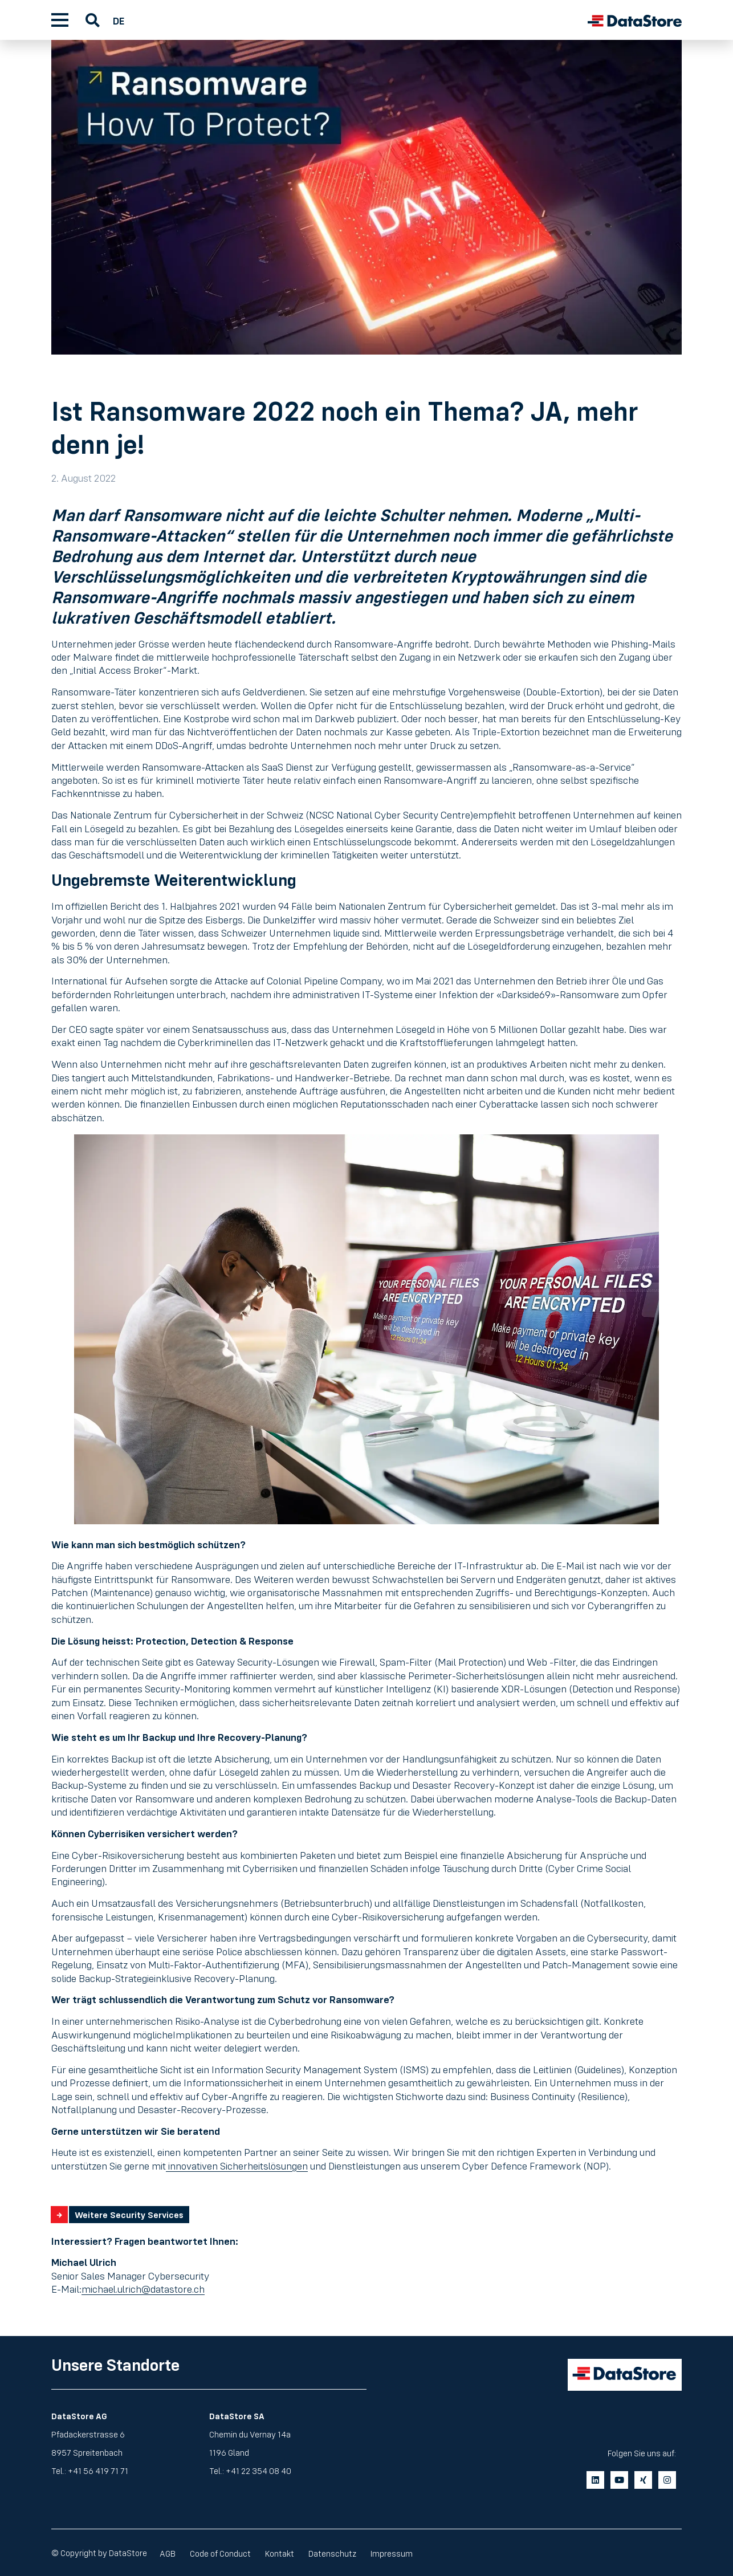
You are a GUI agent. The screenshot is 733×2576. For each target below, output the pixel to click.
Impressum (410, 2552)
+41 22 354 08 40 (258, 2470)
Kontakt (289, 2552)
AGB (170, 2552)
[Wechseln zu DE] (121, 19)
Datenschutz (346, 2552)
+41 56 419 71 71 (98, 2470)
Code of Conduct (226, 2552)
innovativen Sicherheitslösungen (237, 2165)
